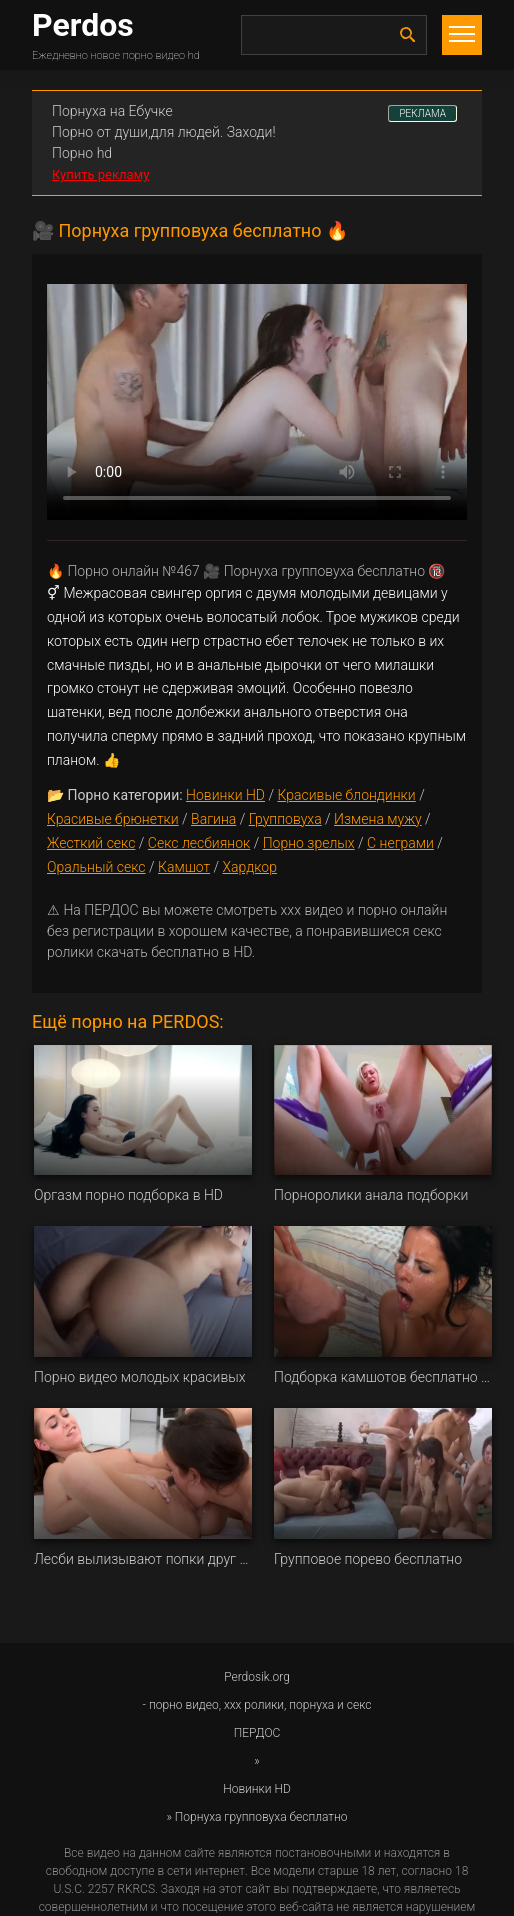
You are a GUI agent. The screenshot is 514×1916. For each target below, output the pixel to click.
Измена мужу (378, 819)
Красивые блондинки (346, 795)
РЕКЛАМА (422, 113)
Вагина (213, 819)
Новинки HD (225, 795)
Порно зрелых (309, 843)
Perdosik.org (257, 1677)
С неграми (400, 843)
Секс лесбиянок (199, 843)
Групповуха (285, 819)
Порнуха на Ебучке (112, 111)
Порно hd (82, 153)
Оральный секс (96, 867)
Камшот (184, 867)
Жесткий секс (91, 843)
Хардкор (249, 867)
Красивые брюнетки (113, 819)
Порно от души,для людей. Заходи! (164, 132)
